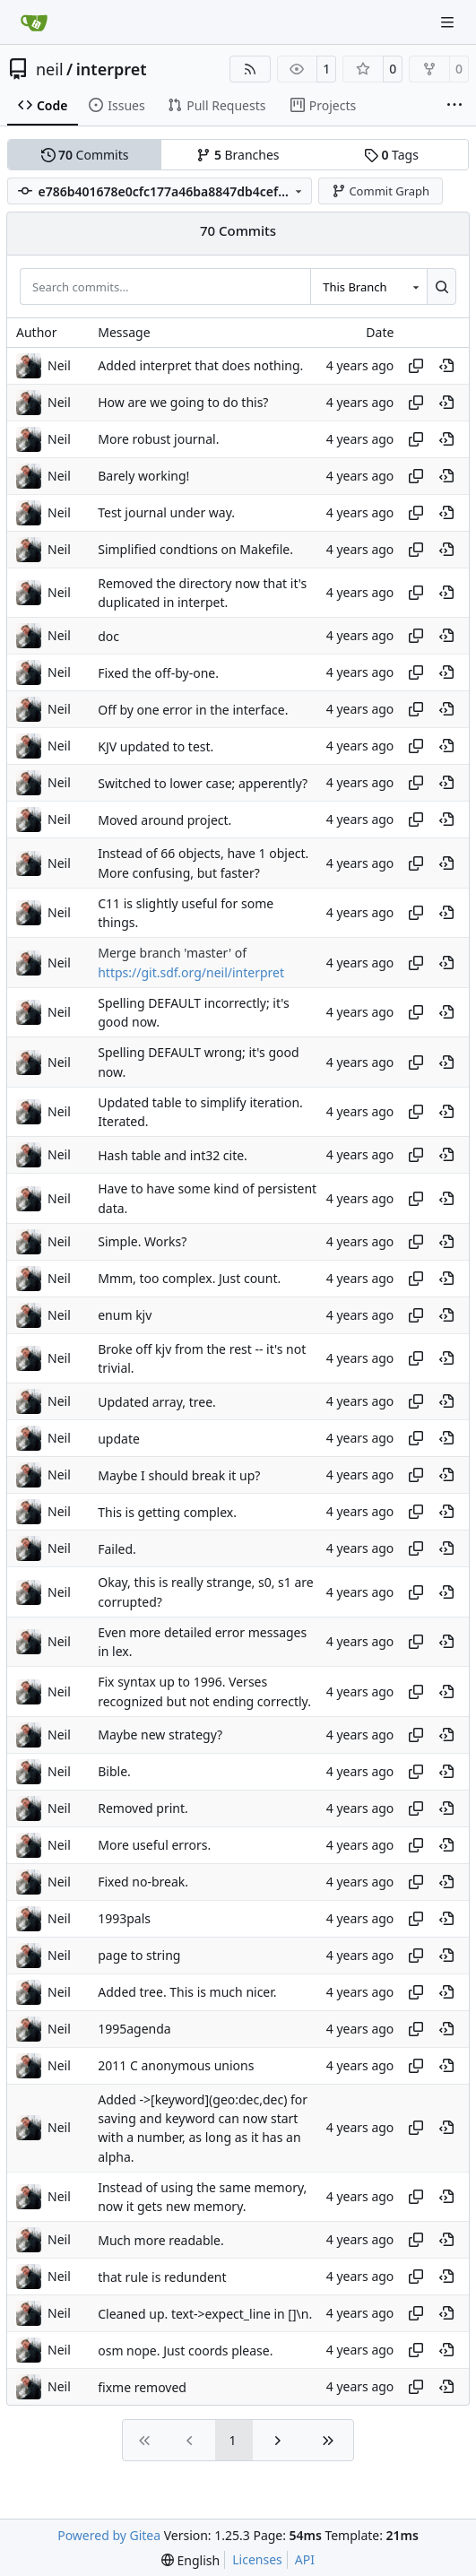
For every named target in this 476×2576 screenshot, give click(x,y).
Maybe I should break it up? (179, 1475)
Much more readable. (161, 2240)
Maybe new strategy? (160, 1734)
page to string (139, 1955)
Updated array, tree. (157, 1401)
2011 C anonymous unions (176, 2065)
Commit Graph (380, 191)
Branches (237, 154)
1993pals (124, 1918)
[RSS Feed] (250, 69)
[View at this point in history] (446, 365)
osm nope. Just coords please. (185, 2350)
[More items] (454, 106)
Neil (59, 365)
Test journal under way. (166, 512)
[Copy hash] (415, 365)
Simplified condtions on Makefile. (195, 549)
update (119, 1438)
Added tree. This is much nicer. (187, 1991)
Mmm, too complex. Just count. (189, 1278)
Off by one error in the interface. (193, 709)
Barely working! (143, 475)
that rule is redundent (162, 2276)
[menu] (190, 2560)
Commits (85, 154)
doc (108, 636)
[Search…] (441, 286)
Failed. (117, 1548)
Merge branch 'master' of (172, 953)
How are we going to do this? (183, 402)
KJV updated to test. (155, 746)
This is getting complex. (167, 1512)
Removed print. (143, 1808)
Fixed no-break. (143, 1881)
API (305, 2559)
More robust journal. (158, 438)
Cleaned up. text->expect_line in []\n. (205, 2313)
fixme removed (142, 2387)
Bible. (114, 1771)
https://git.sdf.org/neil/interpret (191, 972)
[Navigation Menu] (449, 22)
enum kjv (124, 1314)
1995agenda (134, 2028)
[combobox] (368, 286)
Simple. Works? (142, 1241)
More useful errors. (154, 1844)
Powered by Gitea (108, 2535)
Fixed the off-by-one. (158, 672)
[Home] (34, 22)
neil (50, 69)
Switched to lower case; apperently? (202, 783)
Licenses (257, 2559)
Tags (391, 154)
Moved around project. (164, 819)
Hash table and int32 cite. (172, 1155)
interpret (111, 69)
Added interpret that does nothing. (200, 365)
